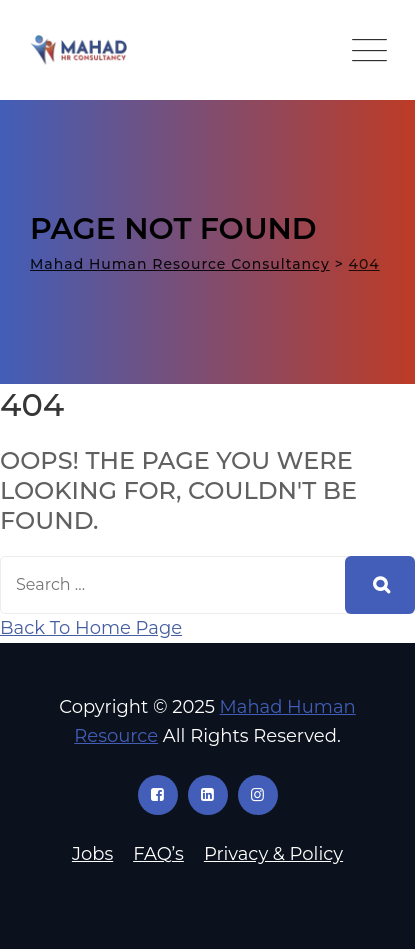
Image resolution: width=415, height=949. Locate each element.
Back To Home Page (91, 628)
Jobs (92, 854)
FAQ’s (158, 854)
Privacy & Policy (273, 854)
